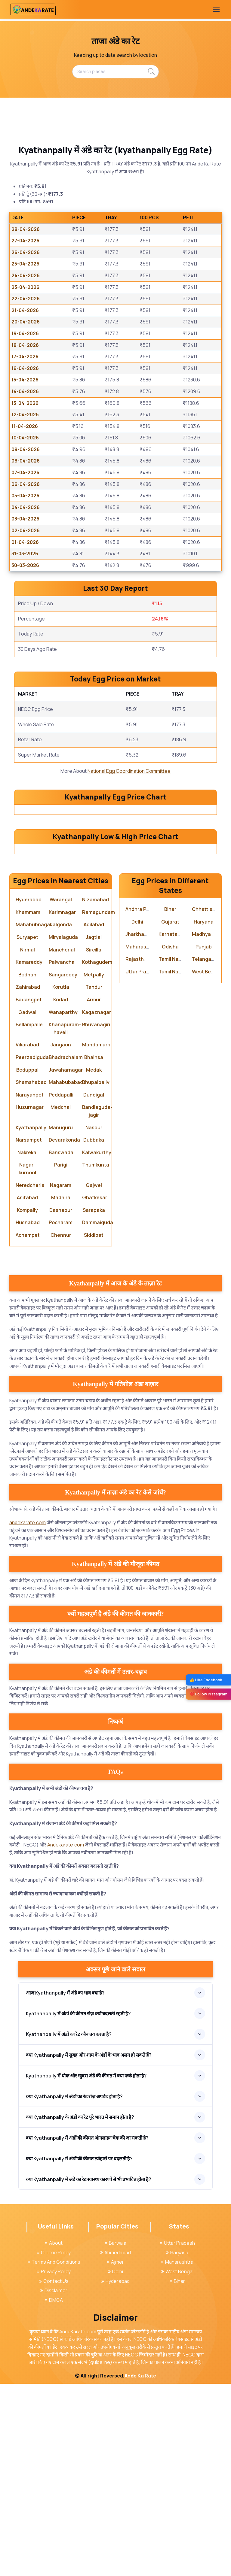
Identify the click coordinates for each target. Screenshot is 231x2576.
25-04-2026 (25, 263)
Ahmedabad (115, 2444)
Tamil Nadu (171, 1151)
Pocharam (60, 1414)
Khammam (28, 1104)
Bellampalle (29, 1216)
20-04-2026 (25, 321)
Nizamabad (95, 1091)
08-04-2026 (25, 460)
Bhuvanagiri (96, 1216)
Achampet (28, 1427)
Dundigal (93, 1286)
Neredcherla (30, 1377)
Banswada (61, 1344)
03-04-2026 (25, 518)
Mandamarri (96, 1236)
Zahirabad (28, 1179)
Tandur (93, 1179)
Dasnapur (60, 1402)
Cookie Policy (54, 2444)
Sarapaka (94, 1402)
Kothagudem (97, 1154)
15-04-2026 (24, 379)
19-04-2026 (25, 333)
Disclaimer (53, 2482)
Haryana (204, 1113)
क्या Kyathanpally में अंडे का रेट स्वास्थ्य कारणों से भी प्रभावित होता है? (88, 2371)
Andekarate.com (65, 2037)
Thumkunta (95, 1357)
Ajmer (115, 2454)
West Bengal (206, 1164)
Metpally (94, 1166)
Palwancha (62, 1154)
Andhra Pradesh (144, 1101)
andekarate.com (27, 1714)
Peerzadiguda (32, 1249)
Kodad (60, 1191)
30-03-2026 (25, 565)
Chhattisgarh (207, 1101)
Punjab (204, 1138)
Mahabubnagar (34, 1116)
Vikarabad (27, 1236)
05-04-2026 (25, 495)
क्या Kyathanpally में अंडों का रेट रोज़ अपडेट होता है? (74, 2288)
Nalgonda (60, 1116)
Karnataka (171, 1126)
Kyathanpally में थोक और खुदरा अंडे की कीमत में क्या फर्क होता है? (86, 2267)
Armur (94, 1191)
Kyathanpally (31, 1319)
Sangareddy (63, 1166)
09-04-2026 (25, 449)
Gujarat (170, 1113)
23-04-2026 (25, 287)
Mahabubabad (66, 1274)
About (54, 2435)
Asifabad (27, 1389)
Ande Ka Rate (140, 2567)
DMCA (54, 2492)
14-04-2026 (25, 391)
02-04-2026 (25, 530)
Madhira (60, 1389)
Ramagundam (98, 1104)
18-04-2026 (25, 345)
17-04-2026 (24, 356)
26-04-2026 (25, 252)
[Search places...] (115, 71)
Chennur (61, 1427)
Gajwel (94, 1377)
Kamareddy (29, 1154)
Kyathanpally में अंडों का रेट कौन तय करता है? (69, 2226)
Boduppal (27, 1261)
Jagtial (94, 1129)
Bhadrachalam (66, 1249)
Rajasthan (137, 1151)
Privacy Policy (54, 2463)
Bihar (170, 1101)
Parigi (60, 1357)
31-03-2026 (24, 553)
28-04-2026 (25, 229)
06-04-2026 (25, 484)
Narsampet (29, 1332)
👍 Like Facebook (205, 1679)
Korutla (60, 1179)
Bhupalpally (95, 1274)
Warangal (61, 1091)
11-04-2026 (24, 426)
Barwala (115, 2435)
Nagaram (60, 1377)
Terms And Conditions (53, 2454)
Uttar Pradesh (141, 1164)
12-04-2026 (25, 414)
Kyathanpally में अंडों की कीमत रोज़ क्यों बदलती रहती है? (78, 2205)
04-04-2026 (25, 507)
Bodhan (27, 1166)
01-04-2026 (25, 542)
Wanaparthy (63, 1204)
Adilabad (94, 1116)
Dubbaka (93, 1332)
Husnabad (28, 1414)
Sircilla (93, 1141)
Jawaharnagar (66, 1261)
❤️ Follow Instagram (208, 1694)
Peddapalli (61, 1286)
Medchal (61, 1299)
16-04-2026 (25, 368)
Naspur (93, 1319)
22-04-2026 (25, 298)
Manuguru (61, 1319)
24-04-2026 (25, 275)
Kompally (27, 1402)
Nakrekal (27, 1344)
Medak (94, 1261)
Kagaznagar (96, 1204)
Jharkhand (137, 1126)
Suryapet (27, 1129)
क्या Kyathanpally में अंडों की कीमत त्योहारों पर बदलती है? (79, 2350)
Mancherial (62, 1141)
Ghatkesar (94, 1389)
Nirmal (27, 1141)
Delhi (137, 1113)
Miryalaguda (63, 1129)
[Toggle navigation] (215, 9)
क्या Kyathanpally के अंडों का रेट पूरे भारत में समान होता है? (80, 2309)
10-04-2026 (25, 437)
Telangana (204, 1151)
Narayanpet (30, 1286)
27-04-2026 (25, 240)
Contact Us (54, 2473)
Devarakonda (64, 1332)
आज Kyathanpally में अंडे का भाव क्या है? (65, 2184)
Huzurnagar (30, 1299)
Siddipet (93, 1427)
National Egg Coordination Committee (129, 771)
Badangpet (29, 1191)
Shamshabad (31, 1274)
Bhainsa (93, 1249)
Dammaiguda (97, 1414)
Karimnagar (62, 1104)
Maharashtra (140, 1138)
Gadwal (27, 1204)
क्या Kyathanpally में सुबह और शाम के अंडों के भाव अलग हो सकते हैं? (89, 2247)
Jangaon (61, 1236)
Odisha (170, 1138)
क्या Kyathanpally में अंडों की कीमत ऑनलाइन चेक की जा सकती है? (87, 2329)
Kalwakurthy (96, 1344)
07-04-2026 (25, 472)
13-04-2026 (24, 403)
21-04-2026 (25, 310)
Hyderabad (29, 1091)
